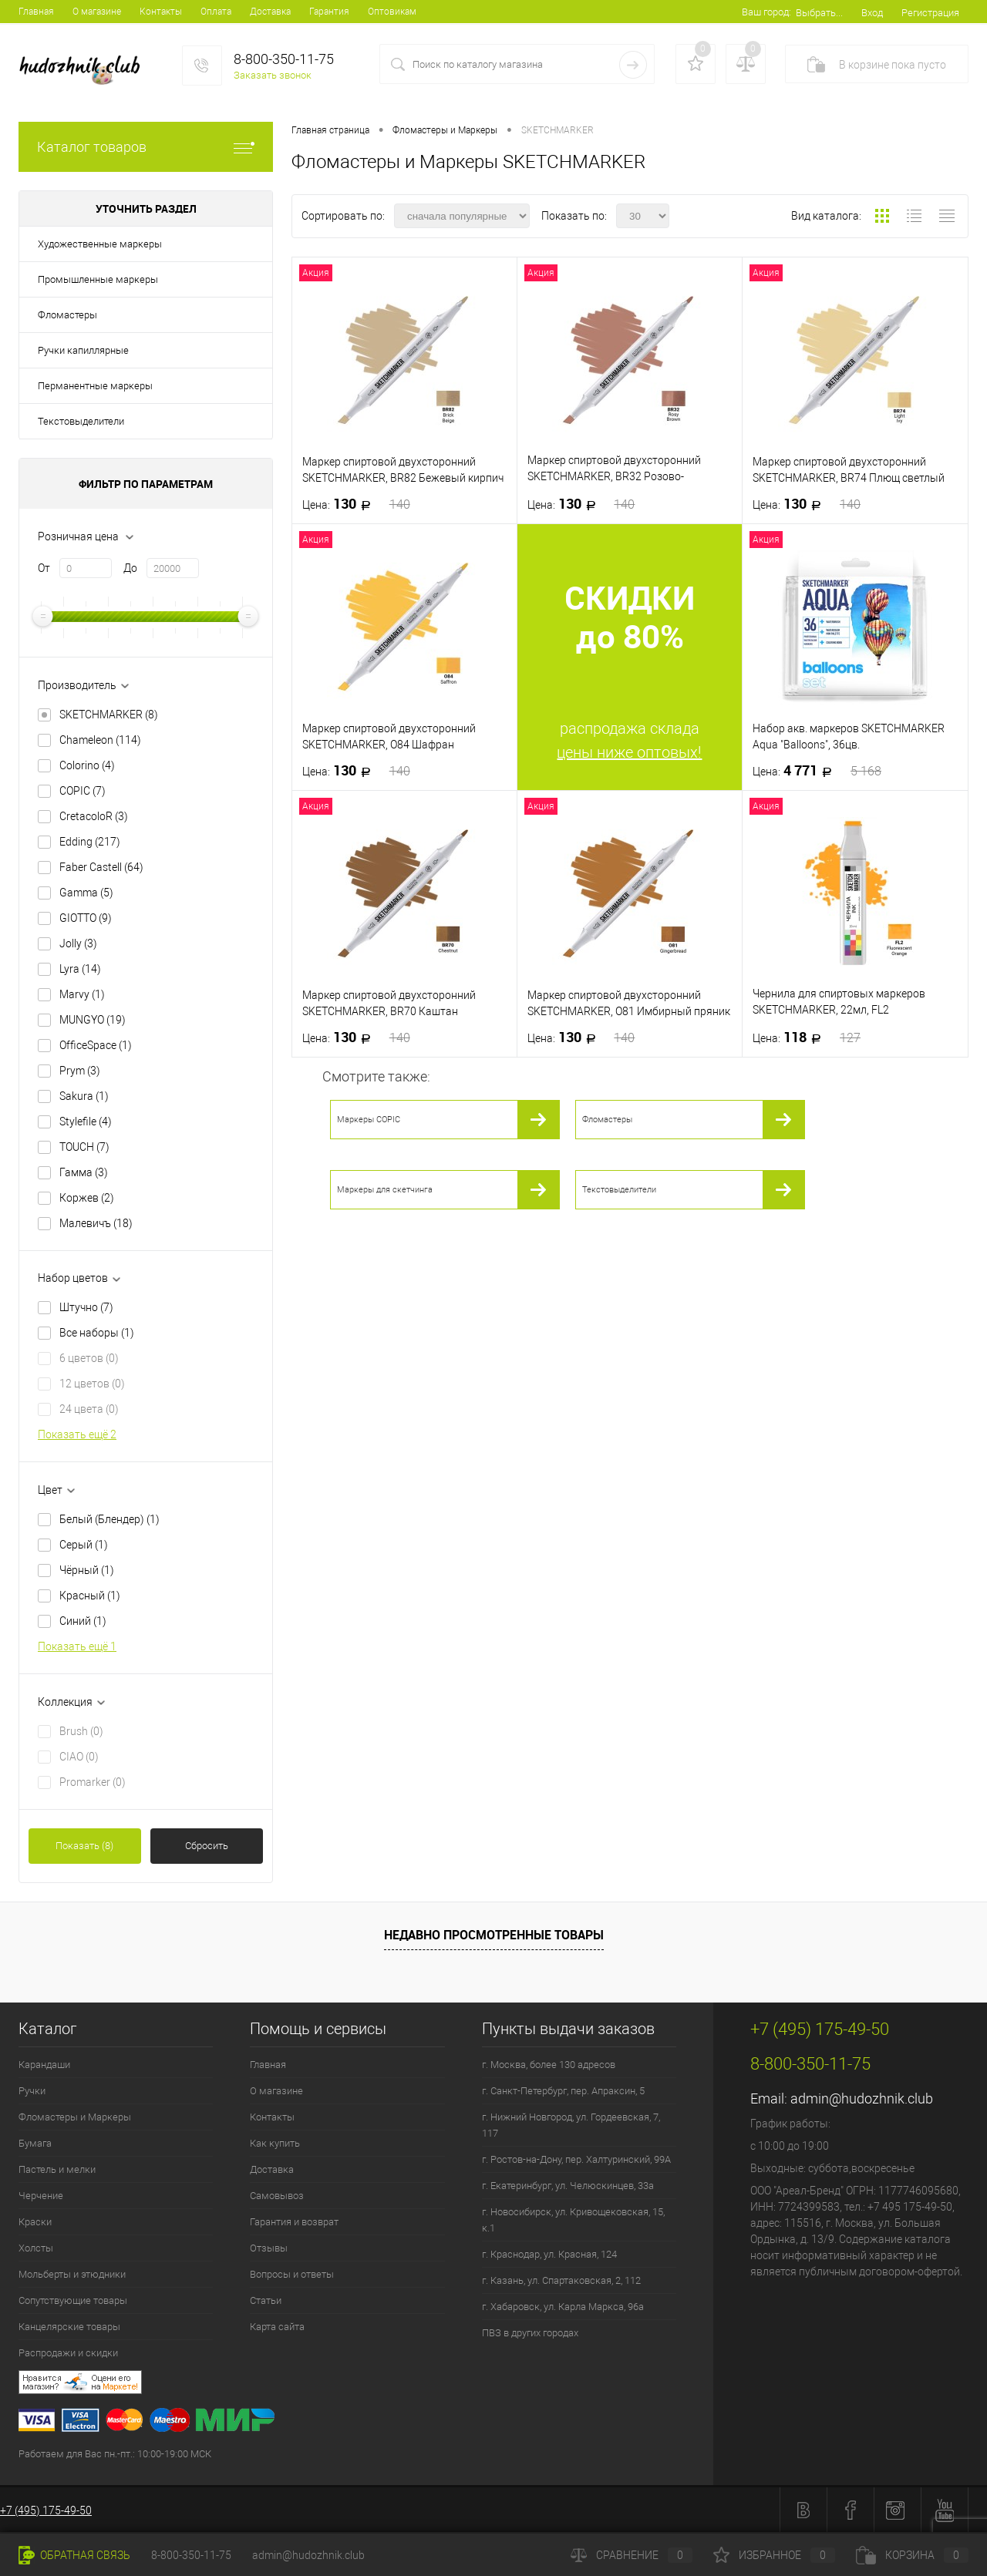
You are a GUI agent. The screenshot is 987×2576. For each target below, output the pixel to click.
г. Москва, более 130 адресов (548, 2064)
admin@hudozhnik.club (861, 2098)
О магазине (96, 11)
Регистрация (930, 12)
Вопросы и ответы (292, 2274)
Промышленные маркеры (98, 279)
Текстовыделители (81, 421)
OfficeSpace (95, 1045)
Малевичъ (96, 1223)
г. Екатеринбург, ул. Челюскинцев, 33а (568, 2185)
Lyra (80, 969)
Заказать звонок (273, 75)
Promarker (92, 1782)
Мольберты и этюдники (72, 2274)
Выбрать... (819, 12)
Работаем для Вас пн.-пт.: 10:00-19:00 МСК (115, 2454)
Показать (84, 1845)
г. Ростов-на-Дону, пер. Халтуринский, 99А (576, 2159)
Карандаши (44, 2064)
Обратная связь (74, 2555)
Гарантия (329, 11)
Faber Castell (101, 867)
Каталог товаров (145, 147)
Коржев (86, 1198)
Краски (35, 2222)
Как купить (275, 2143)
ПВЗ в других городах (530, 2333)
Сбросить (206, 1845)
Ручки (32, 2091)
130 (356, 504)
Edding (89, 842)
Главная (36, 11)
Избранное (774, 2555)
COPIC (82, 791)
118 (807, 1037)
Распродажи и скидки (68, 2353)
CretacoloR (93, 816)
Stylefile (85, 1121)
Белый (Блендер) (109, 1519)
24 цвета (89, 1409)
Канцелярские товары (69, 2326)
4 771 (817, 770)
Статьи (265, 2300)
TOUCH (84, 1147)
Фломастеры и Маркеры (75, 2117)
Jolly (78, 943)
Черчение (41, 2195)
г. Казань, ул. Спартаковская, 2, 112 (561, 2280)
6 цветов (89, 1358)
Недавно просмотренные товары (494, 1934)
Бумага (35, 2143)
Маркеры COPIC (368, 1120)
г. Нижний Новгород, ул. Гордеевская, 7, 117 (571, 2125)
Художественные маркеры (100, 244)
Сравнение (631, 2555)
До (130, 568)
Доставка (270, 11)
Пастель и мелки (57, 2169)
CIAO (79, 1756)
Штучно (86, 1307)
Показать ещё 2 (77, 1434)
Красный (89, 1595)
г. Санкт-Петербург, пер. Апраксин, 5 (563, 2091)
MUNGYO (92, 1020)
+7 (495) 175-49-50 (46, 2510)
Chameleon (100, 740)
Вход (872, 12)
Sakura (84, 1096)
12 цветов (92, 1383)
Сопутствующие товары (73, 2300)
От (44, 568)
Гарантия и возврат (294, 2222)
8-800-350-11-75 (191, 2555)
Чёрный (86, 1570)
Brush (81, 1731)
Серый (83, 1545)
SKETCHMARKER (108, 714)
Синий (82, 1621)
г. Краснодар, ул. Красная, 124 (549, 2254)
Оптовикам (392, 11)
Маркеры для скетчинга (385, 1190)
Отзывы (269, 2248)
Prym (79, 1070)
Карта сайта (277, 2326)
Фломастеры (67, 315)
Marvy (82, 994)
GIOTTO (85, 918)
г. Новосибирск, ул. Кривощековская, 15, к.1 (573, 2220)
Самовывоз (277, 2195)
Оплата (215, 11)
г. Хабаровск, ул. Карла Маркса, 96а (563, 2306)
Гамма (83, 1172)
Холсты (36, 2248)
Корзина (912, 2555)
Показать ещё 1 (77, 1646)
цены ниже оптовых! (629, 752)
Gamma (86, 892)
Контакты (161, 11)
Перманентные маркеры (95, 386)
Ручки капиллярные (83, 350)
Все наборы (96, 1333)
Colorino (87, 765)
